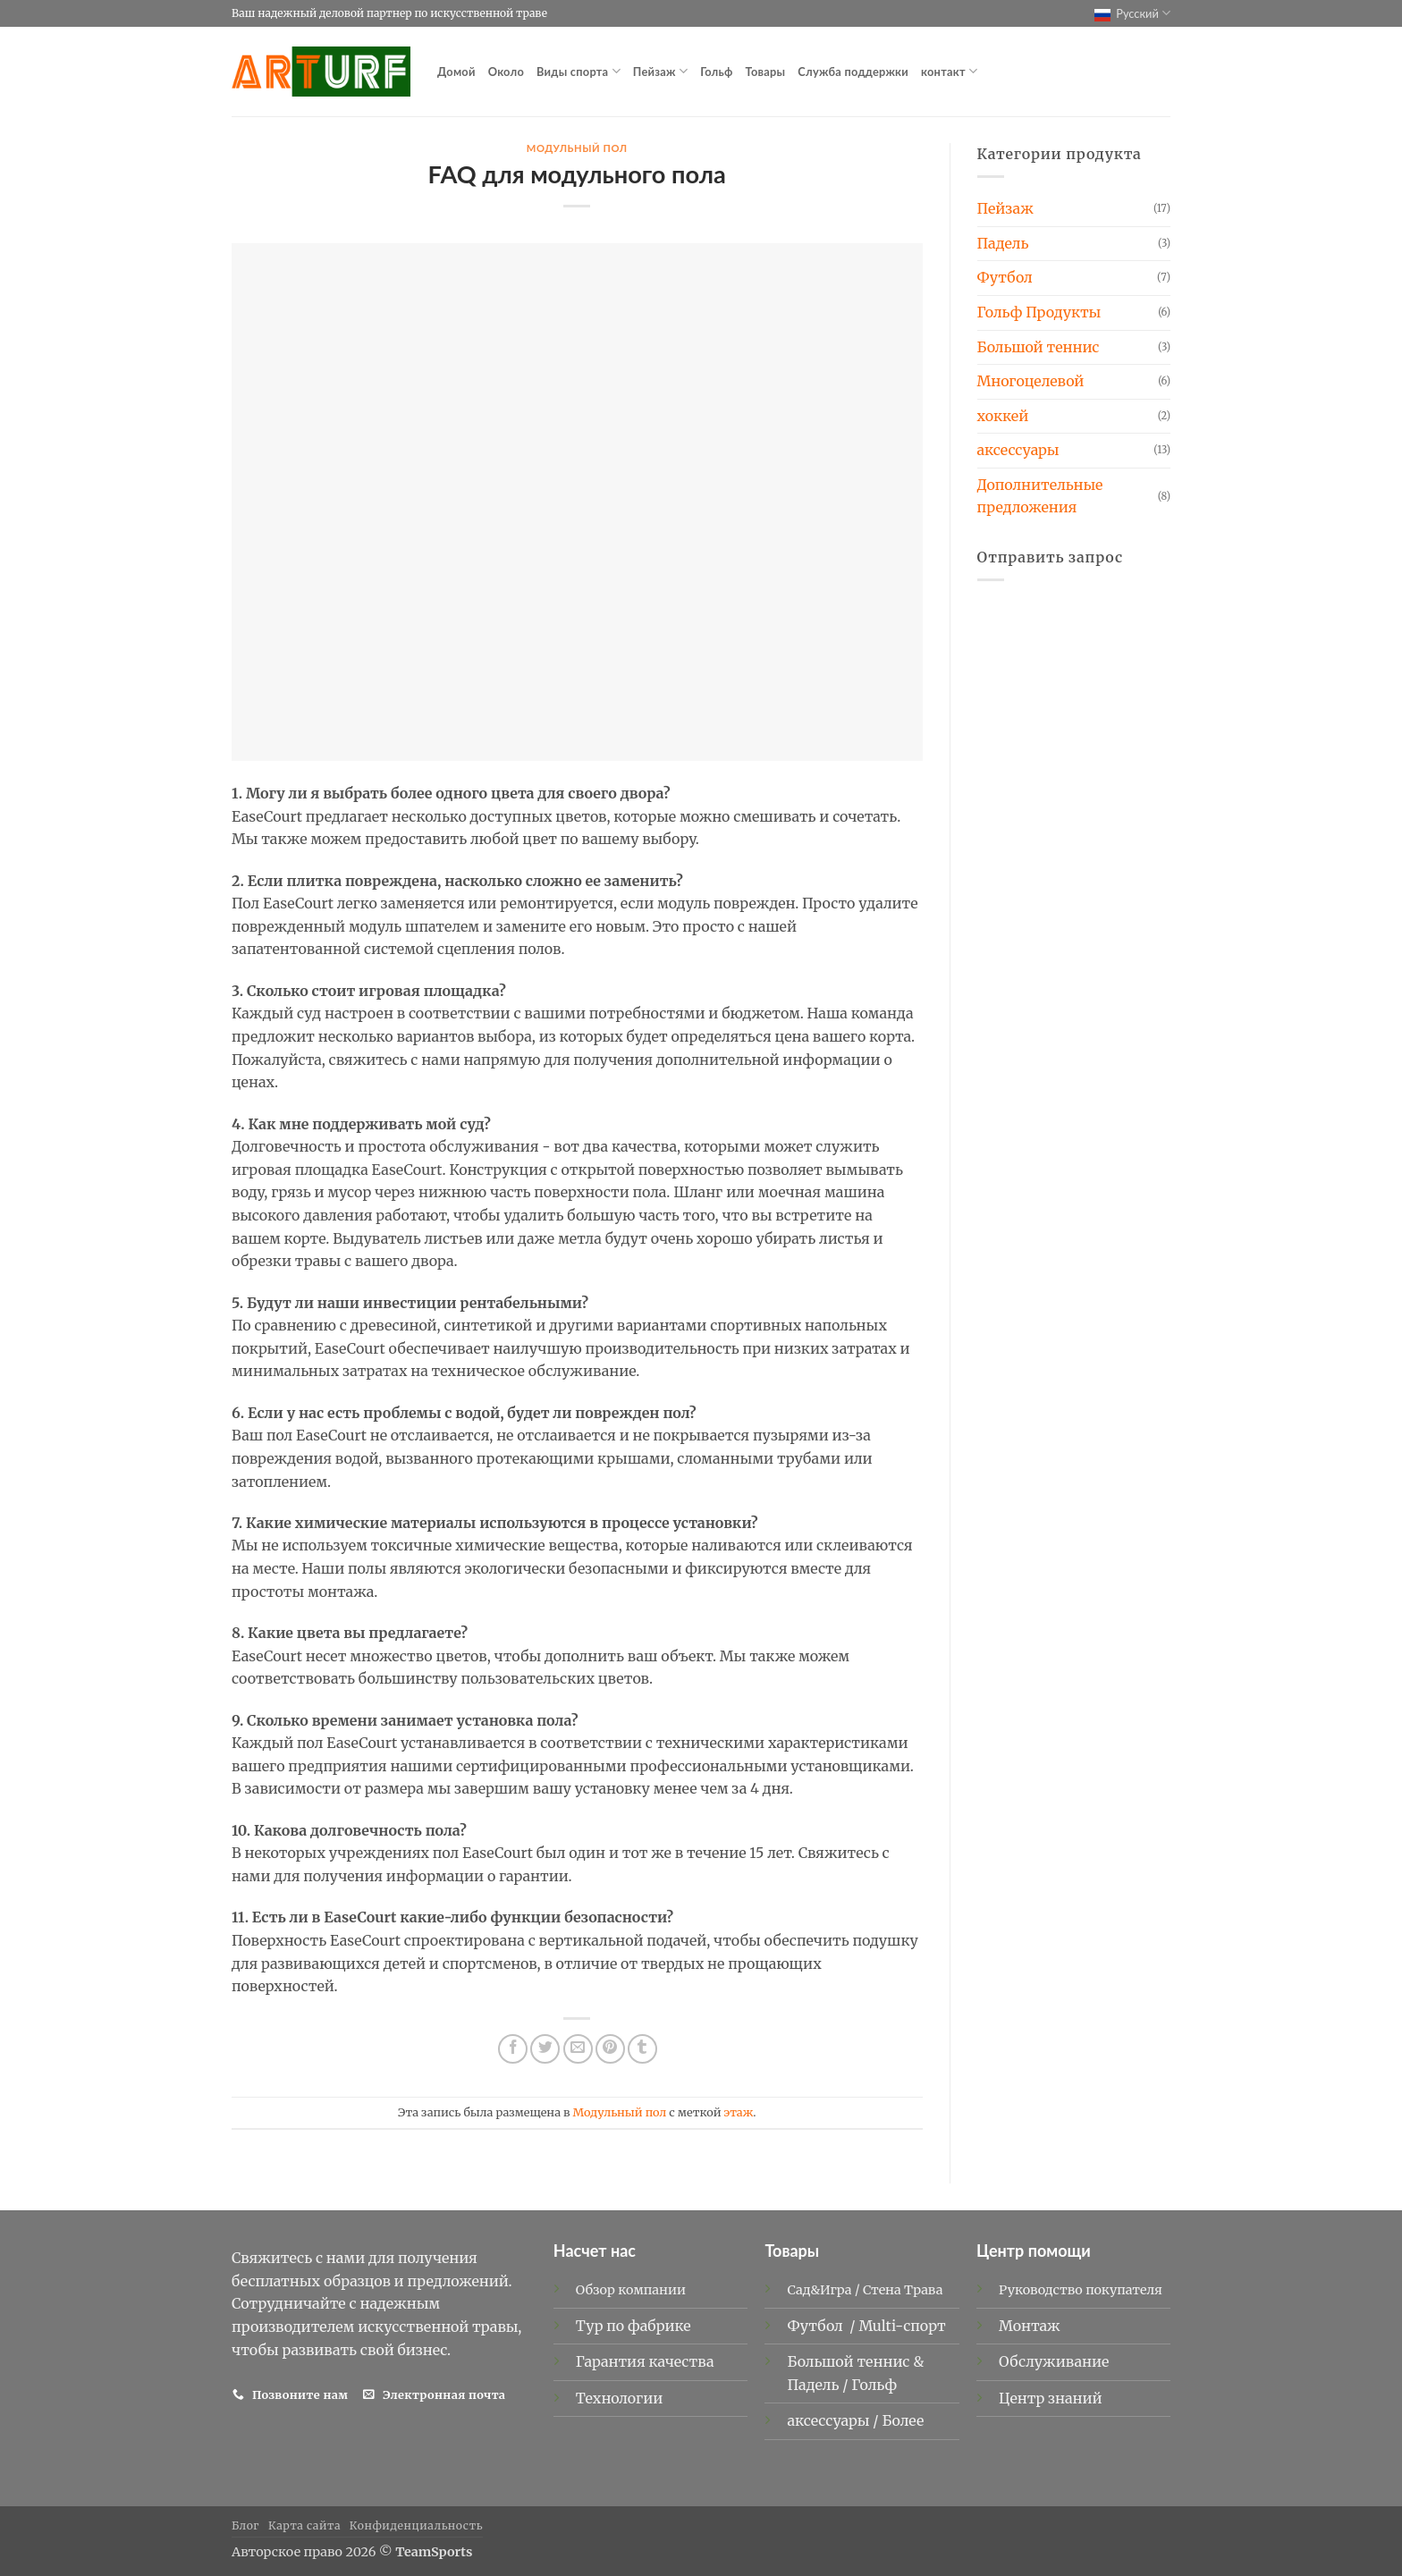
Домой (456, 71)
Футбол (1005, 277)
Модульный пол (577, 148)
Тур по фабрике (633, 2326)
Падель (1003, 243)
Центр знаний (1050, 2398)
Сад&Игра (819, 2290)
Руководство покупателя (1080, 2290)
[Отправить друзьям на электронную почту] (578, 2049)
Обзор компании (631, 2290)
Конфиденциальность (416, 2525)
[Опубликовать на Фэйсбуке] (513, 2049)
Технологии (619, 2398)
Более (903, 2420)
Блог (245, 2525)
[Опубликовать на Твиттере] (545, 2049)
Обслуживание (1054, 2361)
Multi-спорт (903, 2326)
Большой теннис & (855, 2361)
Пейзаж (660, 71)
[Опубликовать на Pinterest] (610, 2049)
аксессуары (1018, 450)
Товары (766, 71)
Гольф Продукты (1039, 312)
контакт (949, 71)
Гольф (716, 71)
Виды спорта (578, 71)
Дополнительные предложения (1040, 496)
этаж (739, 2112)
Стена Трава (902, 2290)
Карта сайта (304, 2525)
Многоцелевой (1031, 381)
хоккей (1003, 416)
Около (506, 71)
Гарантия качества (645, 2361)
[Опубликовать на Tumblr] (642, 2049)
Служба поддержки (853, 71)
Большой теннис (1038, 347)
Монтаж (1029, 2326)
